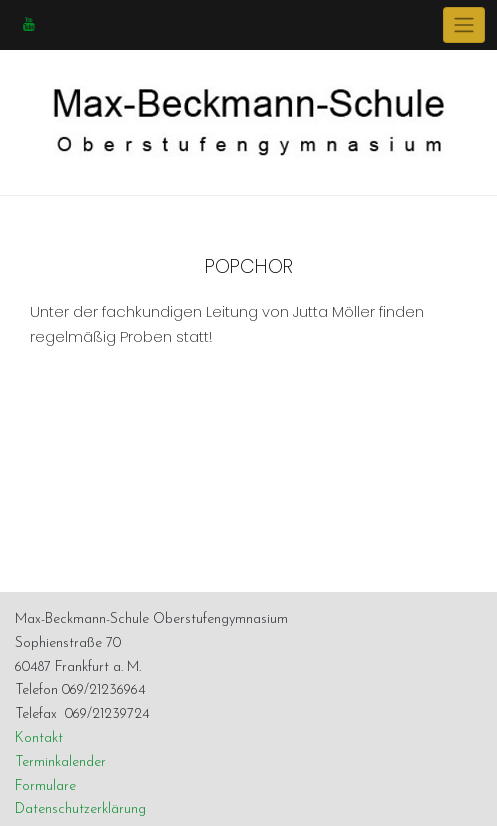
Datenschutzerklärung (80, 809)
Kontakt (39, 738)
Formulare (45, 786)
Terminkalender (60, 762)
